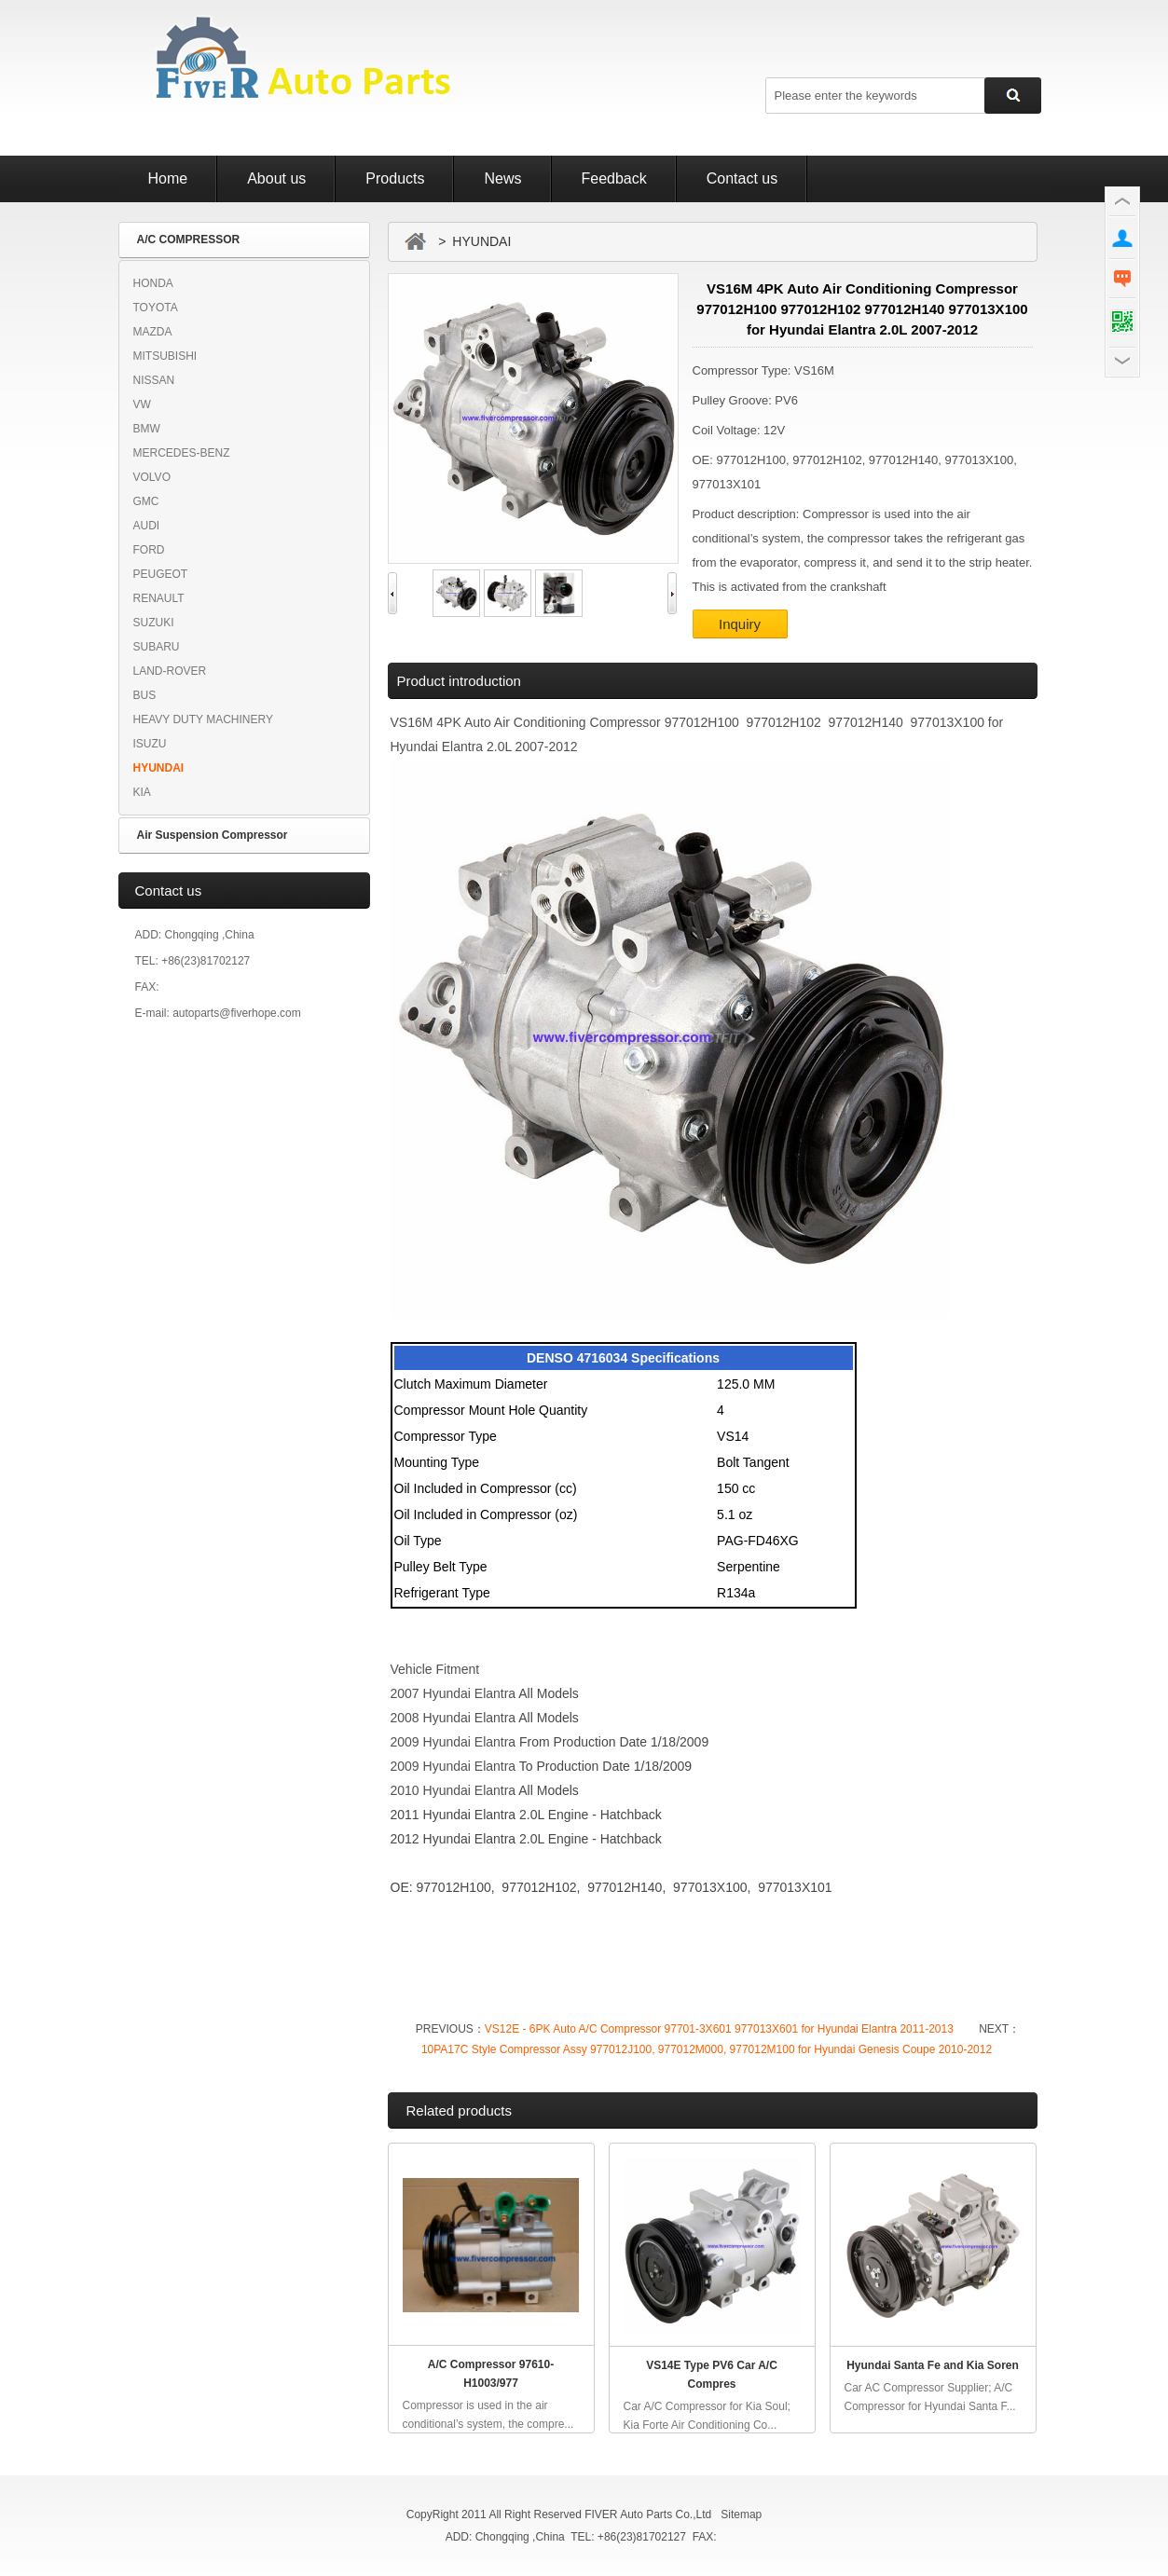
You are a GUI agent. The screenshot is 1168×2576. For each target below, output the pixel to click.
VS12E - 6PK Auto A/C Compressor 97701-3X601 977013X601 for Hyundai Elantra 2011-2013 (719, 2028)
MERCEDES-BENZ (181, 452)
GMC (146, 501)
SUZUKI (153, 622)
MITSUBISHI (165, 356)
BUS (145, 695)
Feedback (614, 178)
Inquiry (740, 624)
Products (394, 178)
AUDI (146, 525)
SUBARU (156, 646)
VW (142, 404)
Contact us (742, 178)
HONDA (153, 283)
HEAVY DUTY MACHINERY (203, 719)
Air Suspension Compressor (212, 835)
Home (168, 178)
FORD (149, 549)
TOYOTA (155, 307)
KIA (142, 792)
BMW (146, 428)
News (502, 178)
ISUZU (150, 743)
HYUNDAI (159, 767)
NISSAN (154, 380)
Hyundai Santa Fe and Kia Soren (932, 2365)
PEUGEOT (160, 574)
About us (276, 178)
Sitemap (741, 2514)
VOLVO (152, 477)
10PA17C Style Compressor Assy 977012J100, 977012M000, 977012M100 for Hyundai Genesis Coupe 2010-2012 (706, 2049)
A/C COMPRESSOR (188, 239)
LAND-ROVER (170, 671)
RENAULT (159, 598)
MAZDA (152, 331)
